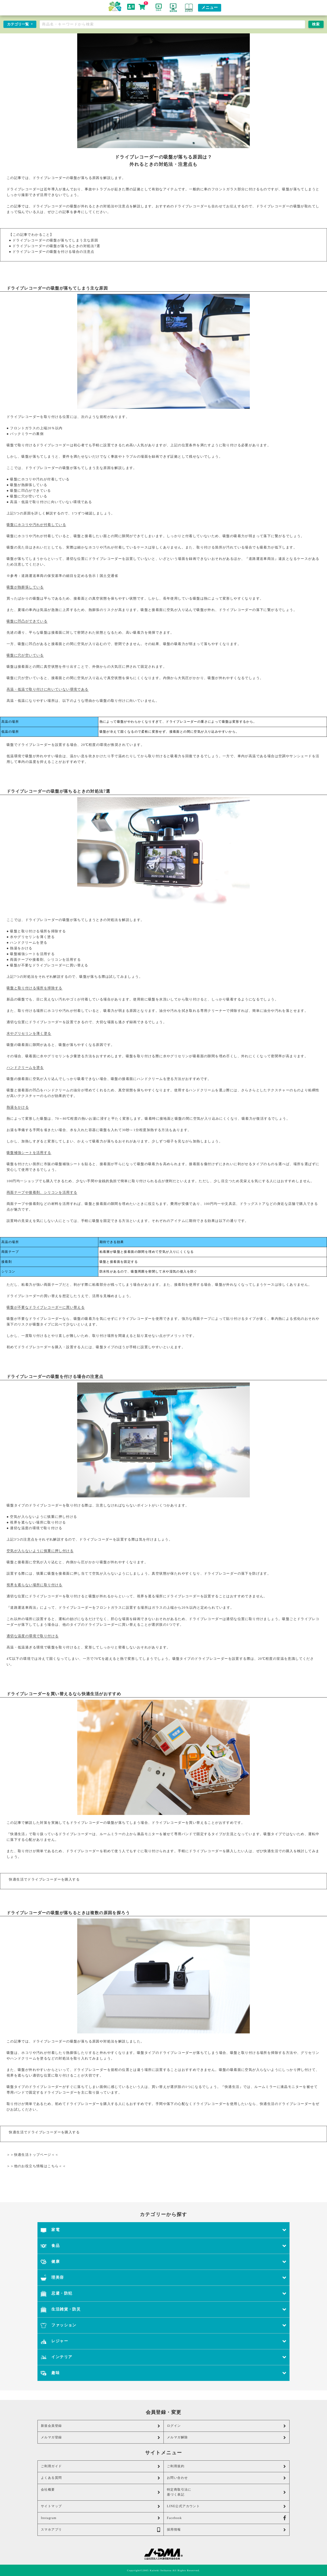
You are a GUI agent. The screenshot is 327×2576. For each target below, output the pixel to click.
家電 (163, 2230)
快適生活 (17, 1834)
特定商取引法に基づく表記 (226, 2492)
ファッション (163, 2325)
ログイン (226, 2426)
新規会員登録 (100, 2426)
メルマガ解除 (226, 2437)
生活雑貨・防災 (163, 2309)
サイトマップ (100, 2506)
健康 (163, 2262)
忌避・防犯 (163, 2294)
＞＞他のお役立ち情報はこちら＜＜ (36, 2166)
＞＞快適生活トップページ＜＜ (33, 2155)
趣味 (163, 2373)
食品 (163, 2246)
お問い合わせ (226, 2478)
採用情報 (226, 2529)
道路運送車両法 (262, 559)
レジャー (163, 2341)
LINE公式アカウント (226, 2506)
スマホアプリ (100, 2529)
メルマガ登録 (100, 2437)
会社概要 (100, 2491)
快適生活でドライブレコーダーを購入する (44, 1879)
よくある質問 (100, 2478)
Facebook (226, 2518)
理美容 (163, 2278)
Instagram (100, 2518)
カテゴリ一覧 (18, 24)
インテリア (163, 2357)
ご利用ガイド (100, 2466)
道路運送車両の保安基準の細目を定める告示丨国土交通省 (69, 576)
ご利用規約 (226, 2466)
